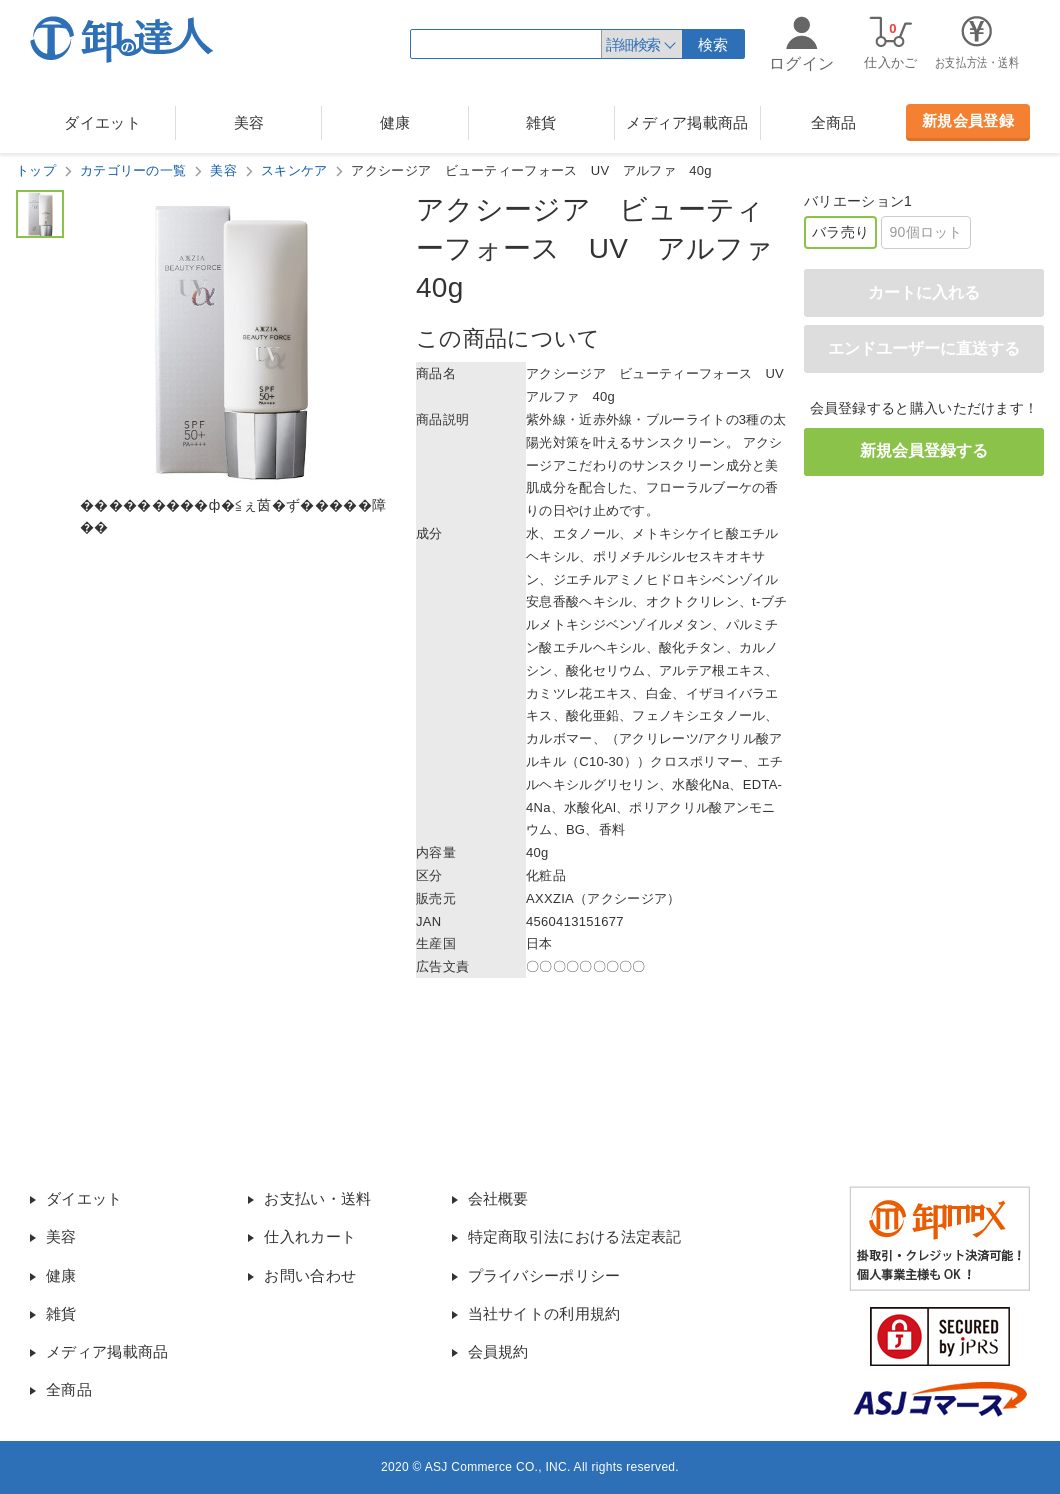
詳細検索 (633, 44)
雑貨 (541, 122)
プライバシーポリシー (544, 1275)
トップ (36, 170)
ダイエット (102, 122)
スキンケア (294, 170)
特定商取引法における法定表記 (575, 1236)
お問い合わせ (310, 1275)
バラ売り (840, 232)
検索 (713, 44)
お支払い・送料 (317, 1198)
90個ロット (925, 232)
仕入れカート (310, 1236)
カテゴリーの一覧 (133, 170)
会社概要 (498, 1198)
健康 (395, 122)
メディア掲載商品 (687, 122)
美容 (249, 122)
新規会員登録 (968, 120)
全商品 (834, 122)
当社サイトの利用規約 (544, 1313)
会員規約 (498, 1351)
